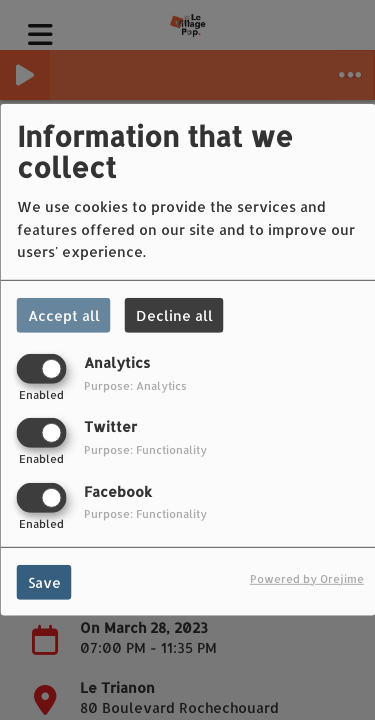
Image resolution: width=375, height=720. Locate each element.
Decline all (174, 315)
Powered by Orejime (307, 577)
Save (44, 581)
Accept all (64, 315)
